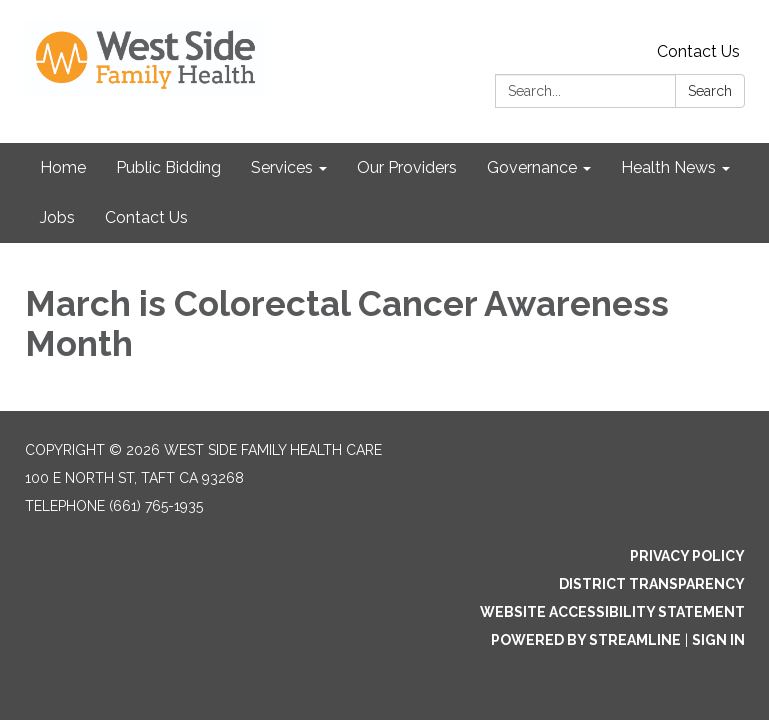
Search (710, 91)
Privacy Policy (687, 556)
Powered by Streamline (586, 640)
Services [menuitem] (282, 167)
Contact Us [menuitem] (146, 217)
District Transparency (652, 584)
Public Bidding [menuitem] (168, 167)
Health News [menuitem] (668, 167)
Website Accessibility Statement (612, 612)
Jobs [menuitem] (57, 217)
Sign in (718, 640)
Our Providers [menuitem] (407, 167)
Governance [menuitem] (532, 167)
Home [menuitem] (63, 167)
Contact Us (698, 51)
